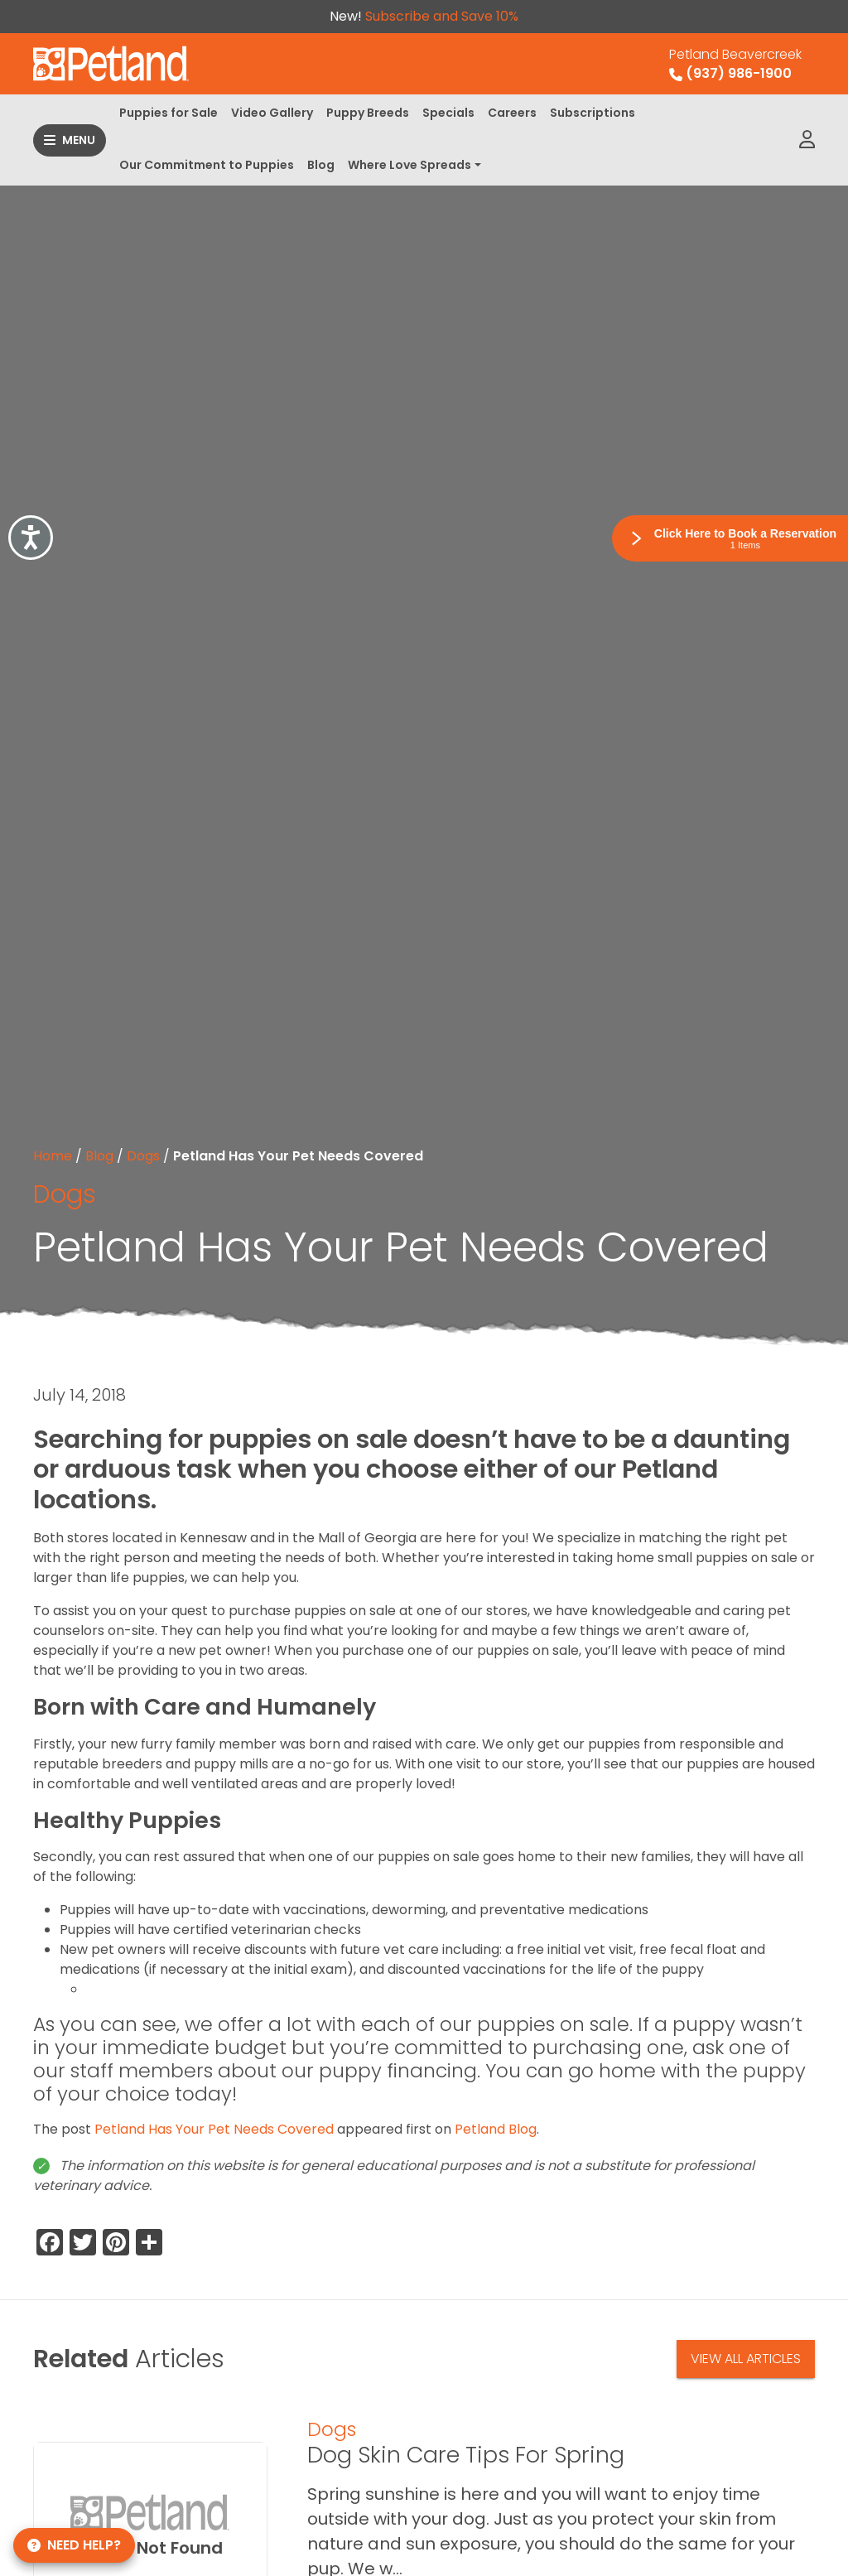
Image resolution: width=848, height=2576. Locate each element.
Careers (512, 112)
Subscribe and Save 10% (441, 16)
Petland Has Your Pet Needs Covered (214, 2129)
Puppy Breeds (367, 112)
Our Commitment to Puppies (206, 165)
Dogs (143, 1155)
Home (52, 1155)
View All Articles (746, 2358)
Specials (448, 112)
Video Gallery (272, 112)
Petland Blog (496, 2129)
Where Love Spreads (409, 165)
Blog (321, 165)
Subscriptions (592, 112)
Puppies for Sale (168, 112)
